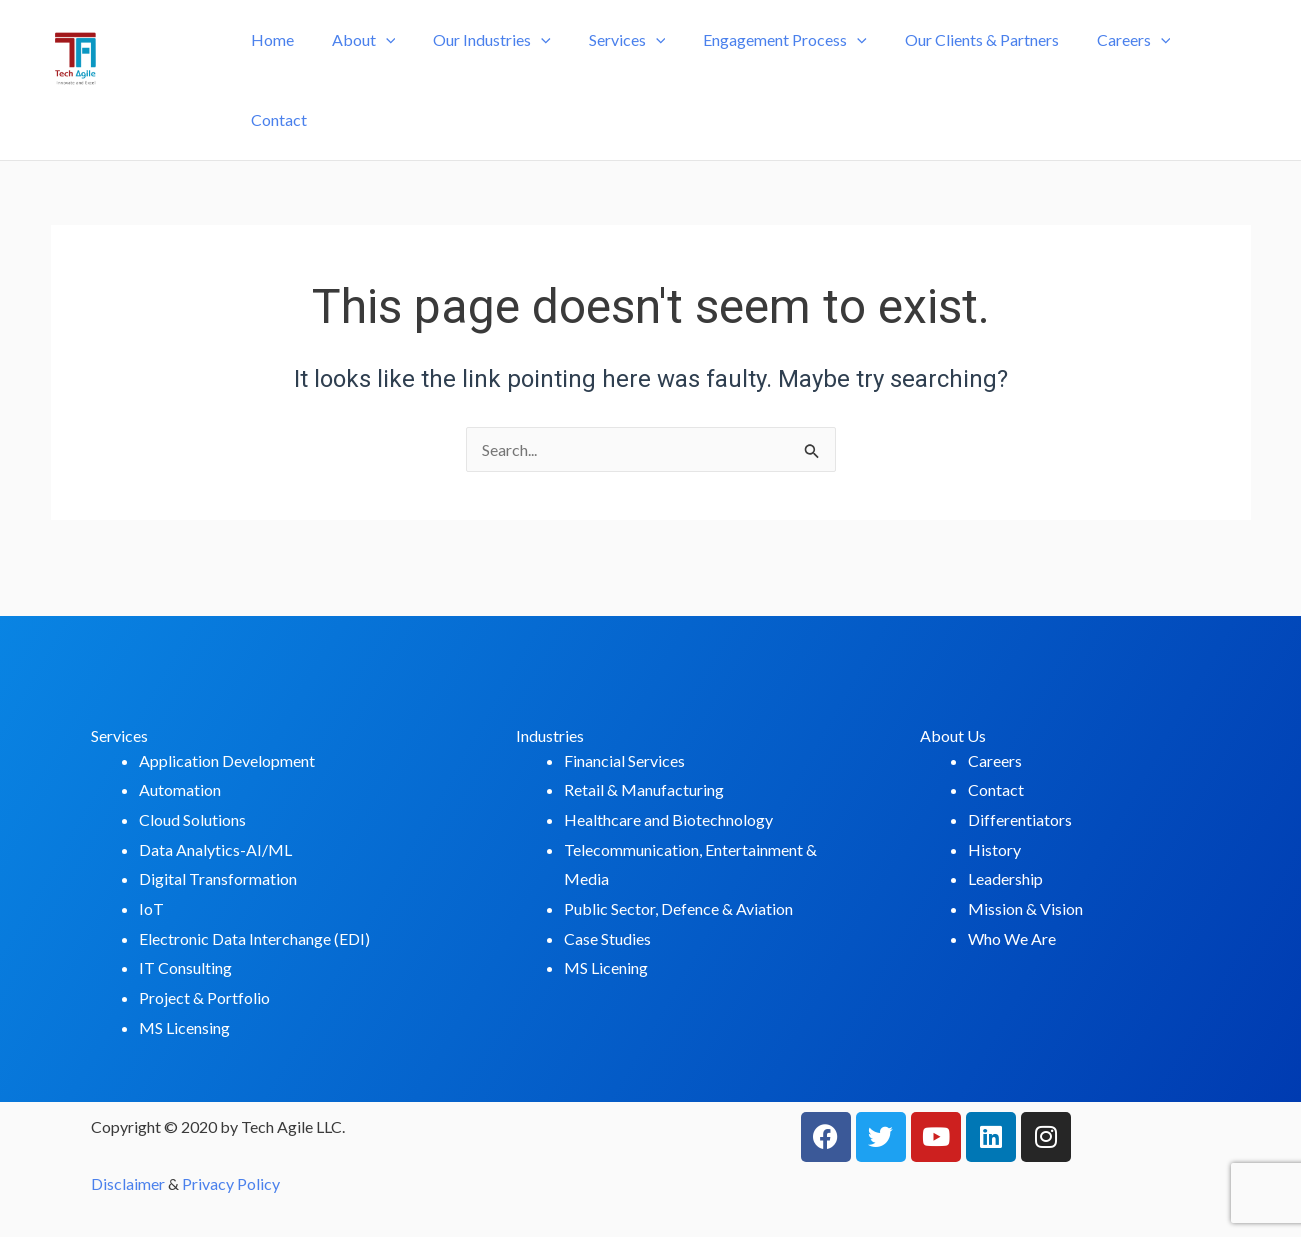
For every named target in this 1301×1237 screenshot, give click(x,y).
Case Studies (607, 938)
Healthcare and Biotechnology (668, 819)
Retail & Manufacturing (644, 789)
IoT (151, 908)
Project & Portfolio (204, 997)
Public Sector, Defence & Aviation (678, 908)
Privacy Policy (231, 1183)
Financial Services (624, 760)
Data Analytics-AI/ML (215, 849)
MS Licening (606, 967)
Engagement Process (773, 67)
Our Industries (492, 67)
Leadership (1005, 878)
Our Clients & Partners (964, 66)
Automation (180, 789)
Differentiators (1020, 819)
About (370, 67)
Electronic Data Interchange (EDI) (254, 938)
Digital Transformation (218, 878)
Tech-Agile (131, 97)
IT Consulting (185, 967)
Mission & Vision (1025, 908)
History (994, 849)
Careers (1110, 67)
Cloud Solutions (192, 819)
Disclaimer (128, 1183)
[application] (392, 67)
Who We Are (1012, 938)
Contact (1207, 66)
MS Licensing (184, 1027)
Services (621, 67)
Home (284, 66)
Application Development (227, 760)
